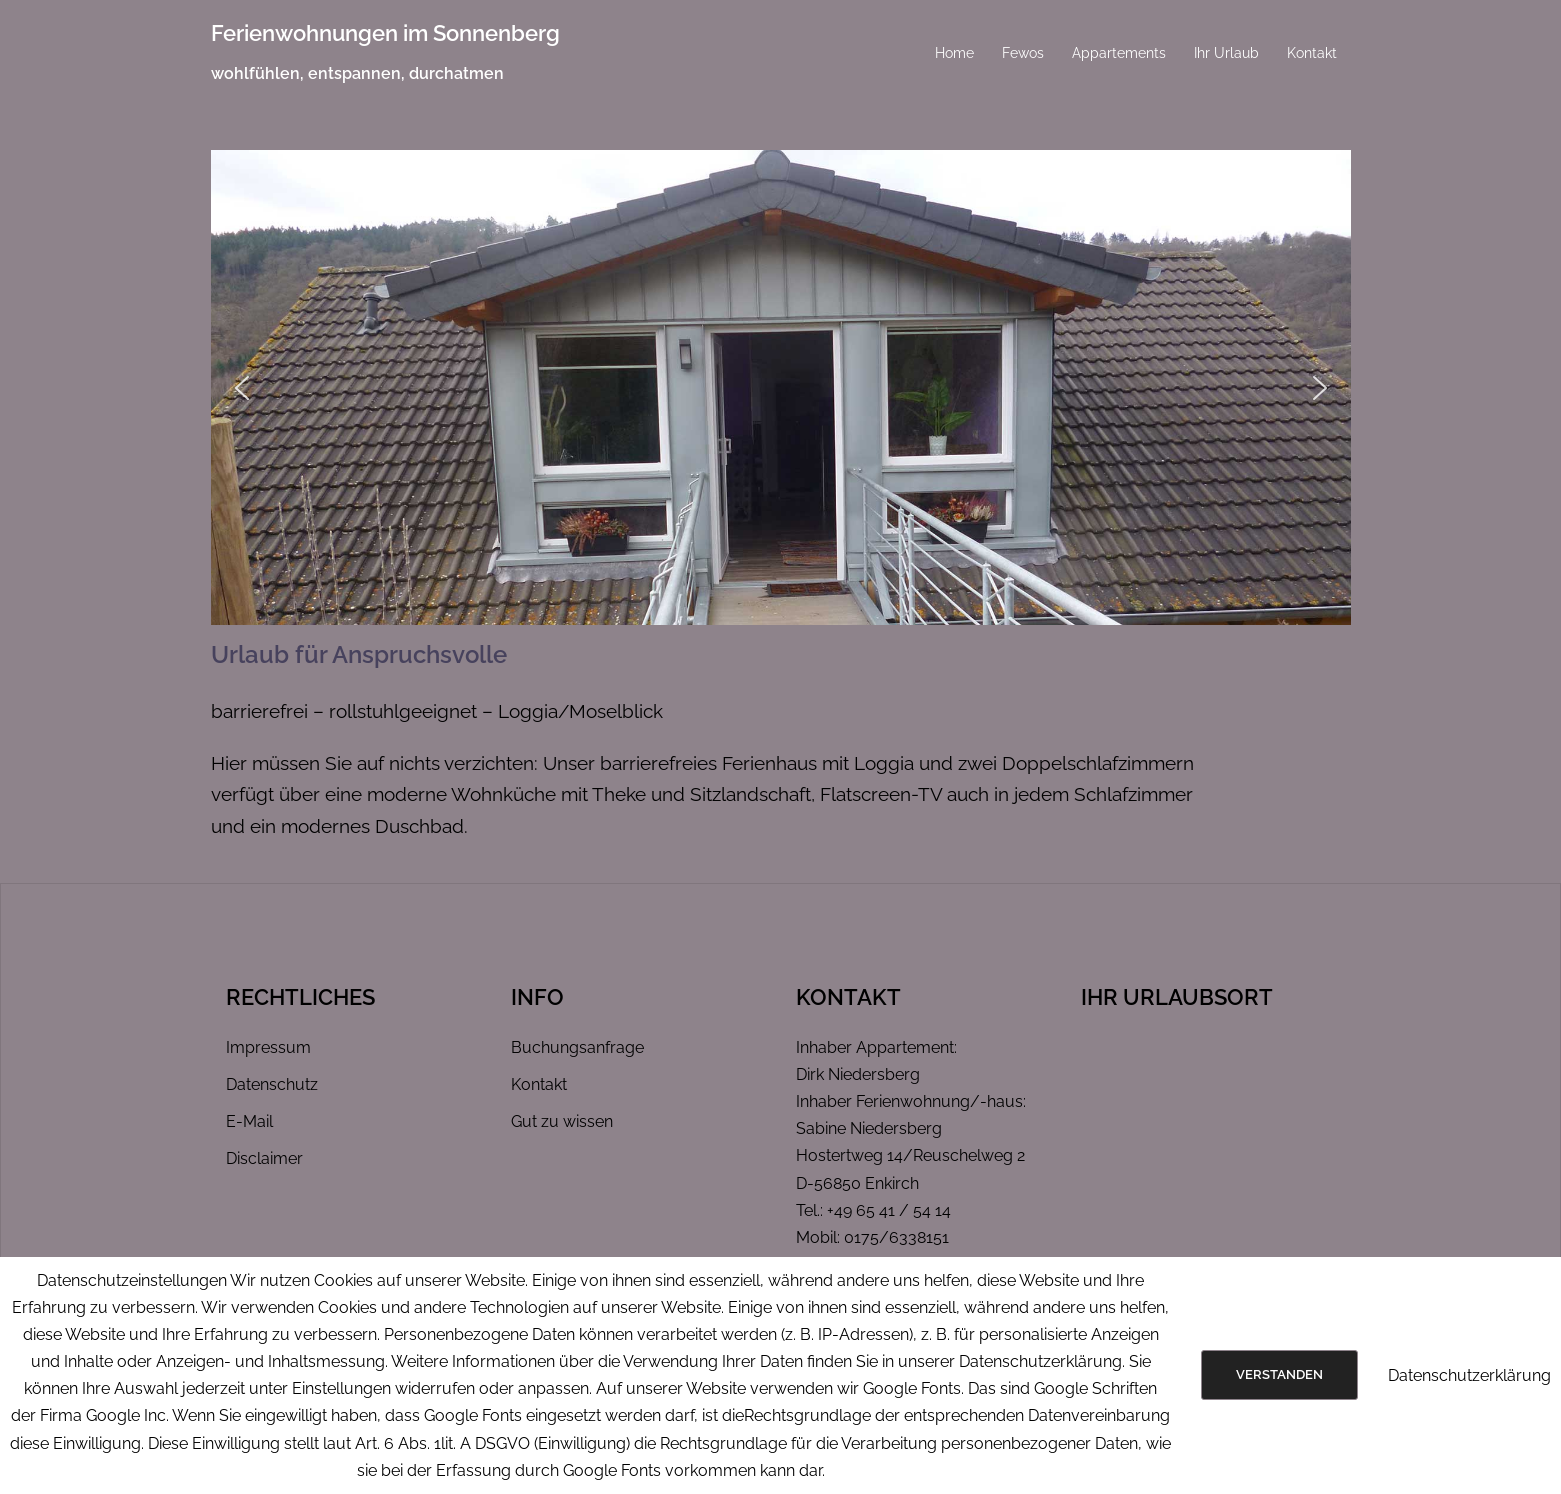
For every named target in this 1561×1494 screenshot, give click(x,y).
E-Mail (249, 1121)
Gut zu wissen (562, 1121)
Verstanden (1279, 1374)
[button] (242, 388)
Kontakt (1312, 53)
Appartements (1119, 53)
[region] (781, 387)
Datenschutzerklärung (1469, 1375)
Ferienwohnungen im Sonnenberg (385, 33)
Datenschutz (272, 1084)
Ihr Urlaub (1226, 53)
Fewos (1023, 53)
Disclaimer (264, 1158)
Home (954, 53)
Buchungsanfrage (577, 1047)
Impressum (268, 1047)
